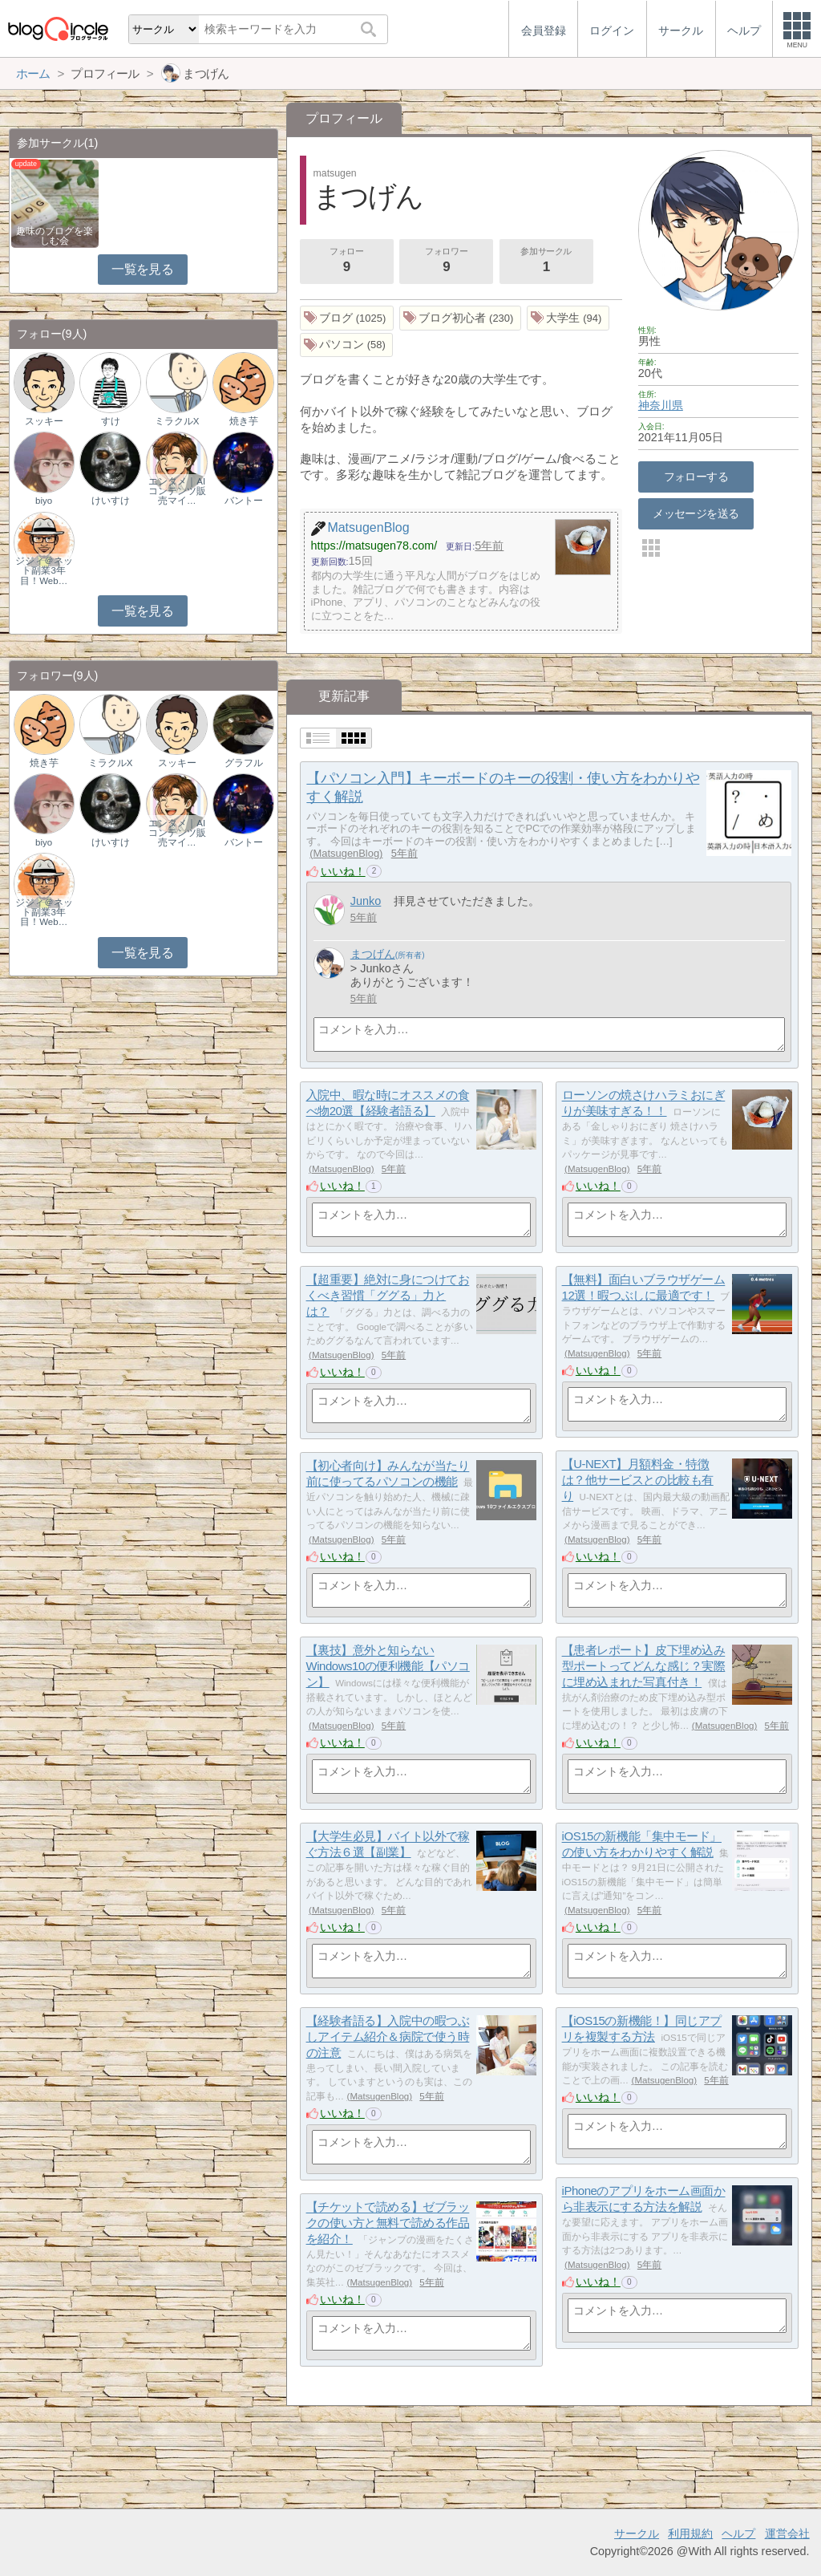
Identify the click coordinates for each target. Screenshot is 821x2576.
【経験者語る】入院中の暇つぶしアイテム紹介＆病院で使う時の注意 (388, 2036)
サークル (636, 2533)
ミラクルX (177, 421)
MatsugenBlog (346, 853)
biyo (43, 500)
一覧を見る (142, 269)
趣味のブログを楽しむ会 (54, 235)
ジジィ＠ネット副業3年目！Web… (44, 570)
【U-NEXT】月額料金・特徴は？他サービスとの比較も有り (638, 1480)
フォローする (696, 476)
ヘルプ (738, 2533)
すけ (110, 421)
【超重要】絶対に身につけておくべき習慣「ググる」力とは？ (388, 1295)
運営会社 (787, 2533)
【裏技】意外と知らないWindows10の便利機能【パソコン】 (388, 1666)
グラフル (243, 763)
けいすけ (110, 500)
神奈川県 (660, 405)
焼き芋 (243, 421)
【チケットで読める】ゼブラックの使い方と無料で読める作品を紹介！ (388, 2223)
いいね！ (343, 871)
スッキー (44, 421)
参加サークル (546, 261)
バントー (243, 500)
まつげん (372, 953)
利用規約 (690, 2533)
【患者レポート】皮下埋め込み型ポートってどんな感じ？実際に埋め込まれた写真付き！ (644, 1666)
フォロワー (446, 261)
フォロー (346, 261)
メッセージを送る (695, 513)
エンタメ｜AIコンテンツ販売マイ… (177, 491)
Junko (366, 901)
